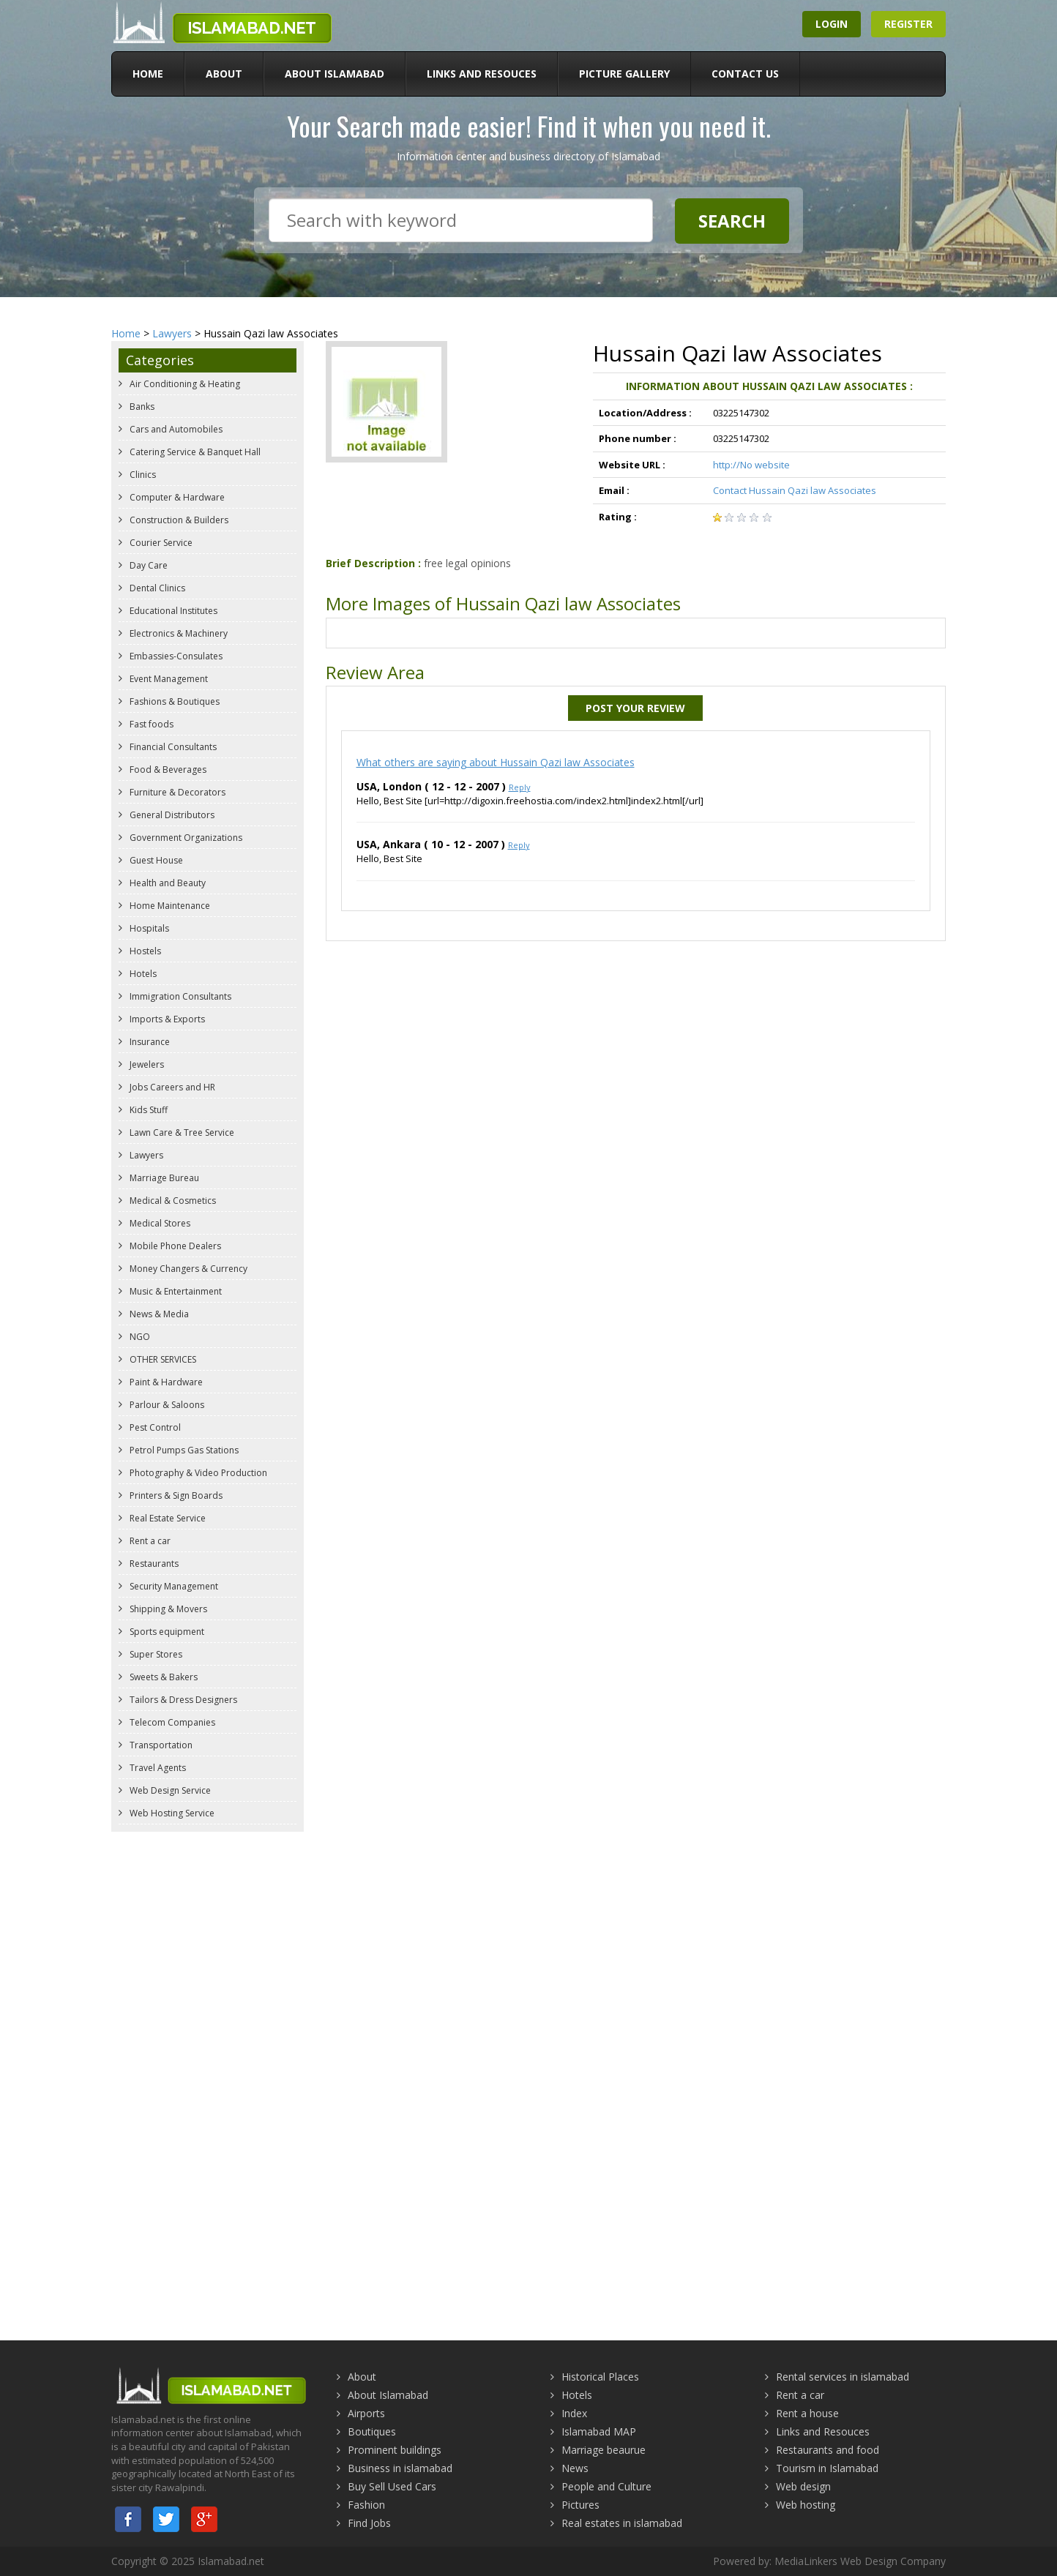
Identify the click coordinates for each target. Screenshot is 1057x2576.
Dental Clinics (156, 588)
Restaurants (153, 1563)
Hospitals (148, 928)
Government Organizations (184, 837)
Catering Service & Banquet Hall (194, 452)
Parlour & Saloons (165, 1405)
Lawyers (172, 333)
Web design (803, 2486)
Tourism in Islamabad (827, 2468)
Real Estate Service (166, 1518)
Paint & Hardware (165, 1382)
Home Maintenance (168, 905)
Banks (140, 406)
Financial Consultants (172, 747)
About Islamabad (334, 73)
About (224, 73)
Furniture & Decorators (176, 792)
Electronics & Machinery (177, 633)
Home (147, 73)
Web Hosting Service (170, 1813)
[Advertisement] (528, 1945)
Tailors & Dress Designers (182, 1699)
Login (831, 24)
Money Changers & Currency (187, 1268)
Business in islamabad (400, 2468)
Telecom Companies (171, 1722)
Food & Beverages (166, 769)
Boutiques (372, 2431)
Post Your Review (635, 708)
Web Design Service (169, 1790)
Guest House (155, 860)
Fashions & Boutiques (173, 701)
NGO (138, 1336)
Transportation (160, 1745)
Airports (366, 2413)
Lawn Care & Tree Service (180, 1132)
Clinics (141, 474)
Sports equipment (165, 1631)
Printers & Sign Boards (175, 1495)
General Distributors (170, 815)
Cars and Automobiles (175, 429)
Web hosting (805, 2505)
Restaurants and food (827, 2450)
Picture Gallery (624, 73)
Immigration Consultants (179, 996)
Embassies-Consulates (175, 656)
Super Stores (154, 1654)
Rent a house (807, 2413)
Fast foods (150, 724)
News (575, 2468)
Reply (520, 787)
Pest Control (154, 1427)
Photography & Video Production (197, 1473)
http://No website (751, 464)
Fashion (366, 2505)
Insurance (148, 1042)
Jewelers (145, 1064)
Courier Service (160, 542)
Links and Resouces (482, 73)
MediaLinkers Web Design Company (860, 2561)
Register (908, 24)
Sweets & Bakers (162, 1677)
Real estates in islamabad (621, 2523)
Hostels (144, 951)
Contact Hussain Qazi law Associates (794, 490)
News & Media (158, 1314)
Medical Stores (158, 1223)
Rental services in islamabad (842, 2377)
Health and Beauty (166, 883)
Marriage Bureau (163, 1178)
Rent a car (149, 1541)
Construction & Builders (177, 520)
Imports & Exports (166, 1019)
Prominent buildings (394, 2450)
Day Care (147, 565)
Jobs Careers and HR (171, 1087)
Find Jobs (369, 2523)
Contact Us (745, 73)
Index (574, 2413)
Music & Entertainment (174, 1291)
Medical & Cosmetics (171, 1200)
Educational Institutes (172, 610)
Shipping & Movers (167, 1609)
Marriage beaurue (603, 2450)
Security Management (172, 1586)
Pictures (580, 2505)
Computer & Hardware (176, 497)
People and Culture (606, 2486)
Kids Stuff (147, 1110)
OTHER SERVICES (161, 1359)
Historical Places (600, 2377)
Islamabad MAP (598, 2431)
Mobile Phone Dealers (174, 1246)
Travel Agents (156, 1767)
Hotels (142, 973)
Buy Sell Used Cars (392, 2486)
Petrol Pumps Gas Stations (183, 1450)
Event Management (167, 679)
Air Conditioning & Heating (183, 384)
